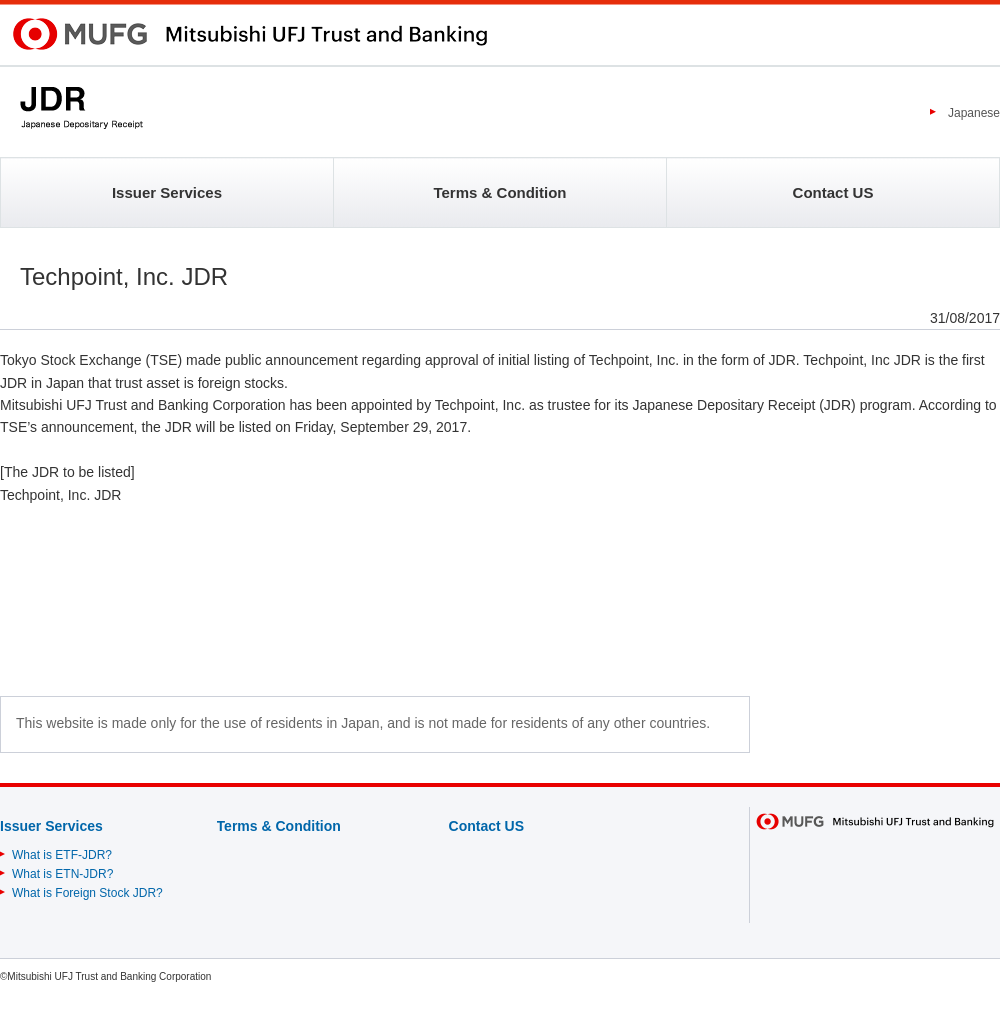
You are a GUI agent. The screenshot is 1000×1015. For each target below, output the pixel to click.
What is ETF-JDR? (62, 855)
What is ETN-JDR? (62, 874)
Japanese (974, 113)
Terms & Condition (499, 192)
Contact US (833, 192)
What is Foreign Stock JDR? (87, 893)
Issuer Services (167, 192)
